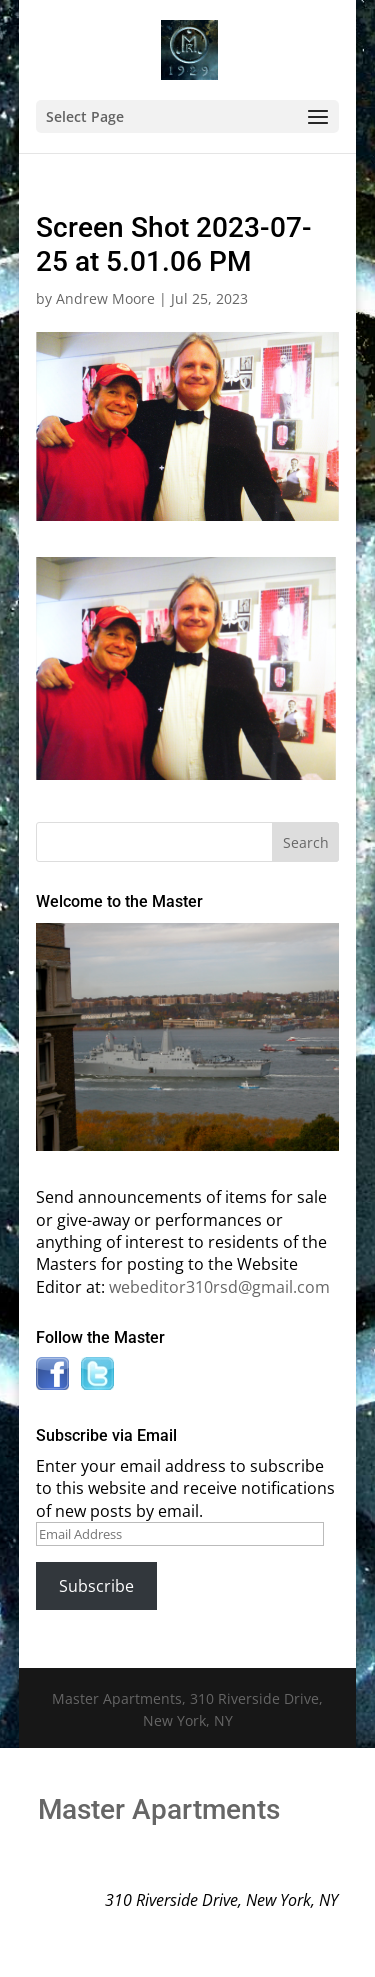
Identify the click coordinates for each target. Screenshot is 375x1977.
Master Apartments (159, 1809)
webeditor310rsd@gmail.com (219, 1287)
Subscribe (96, 1586)
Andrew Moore (105, 298)
